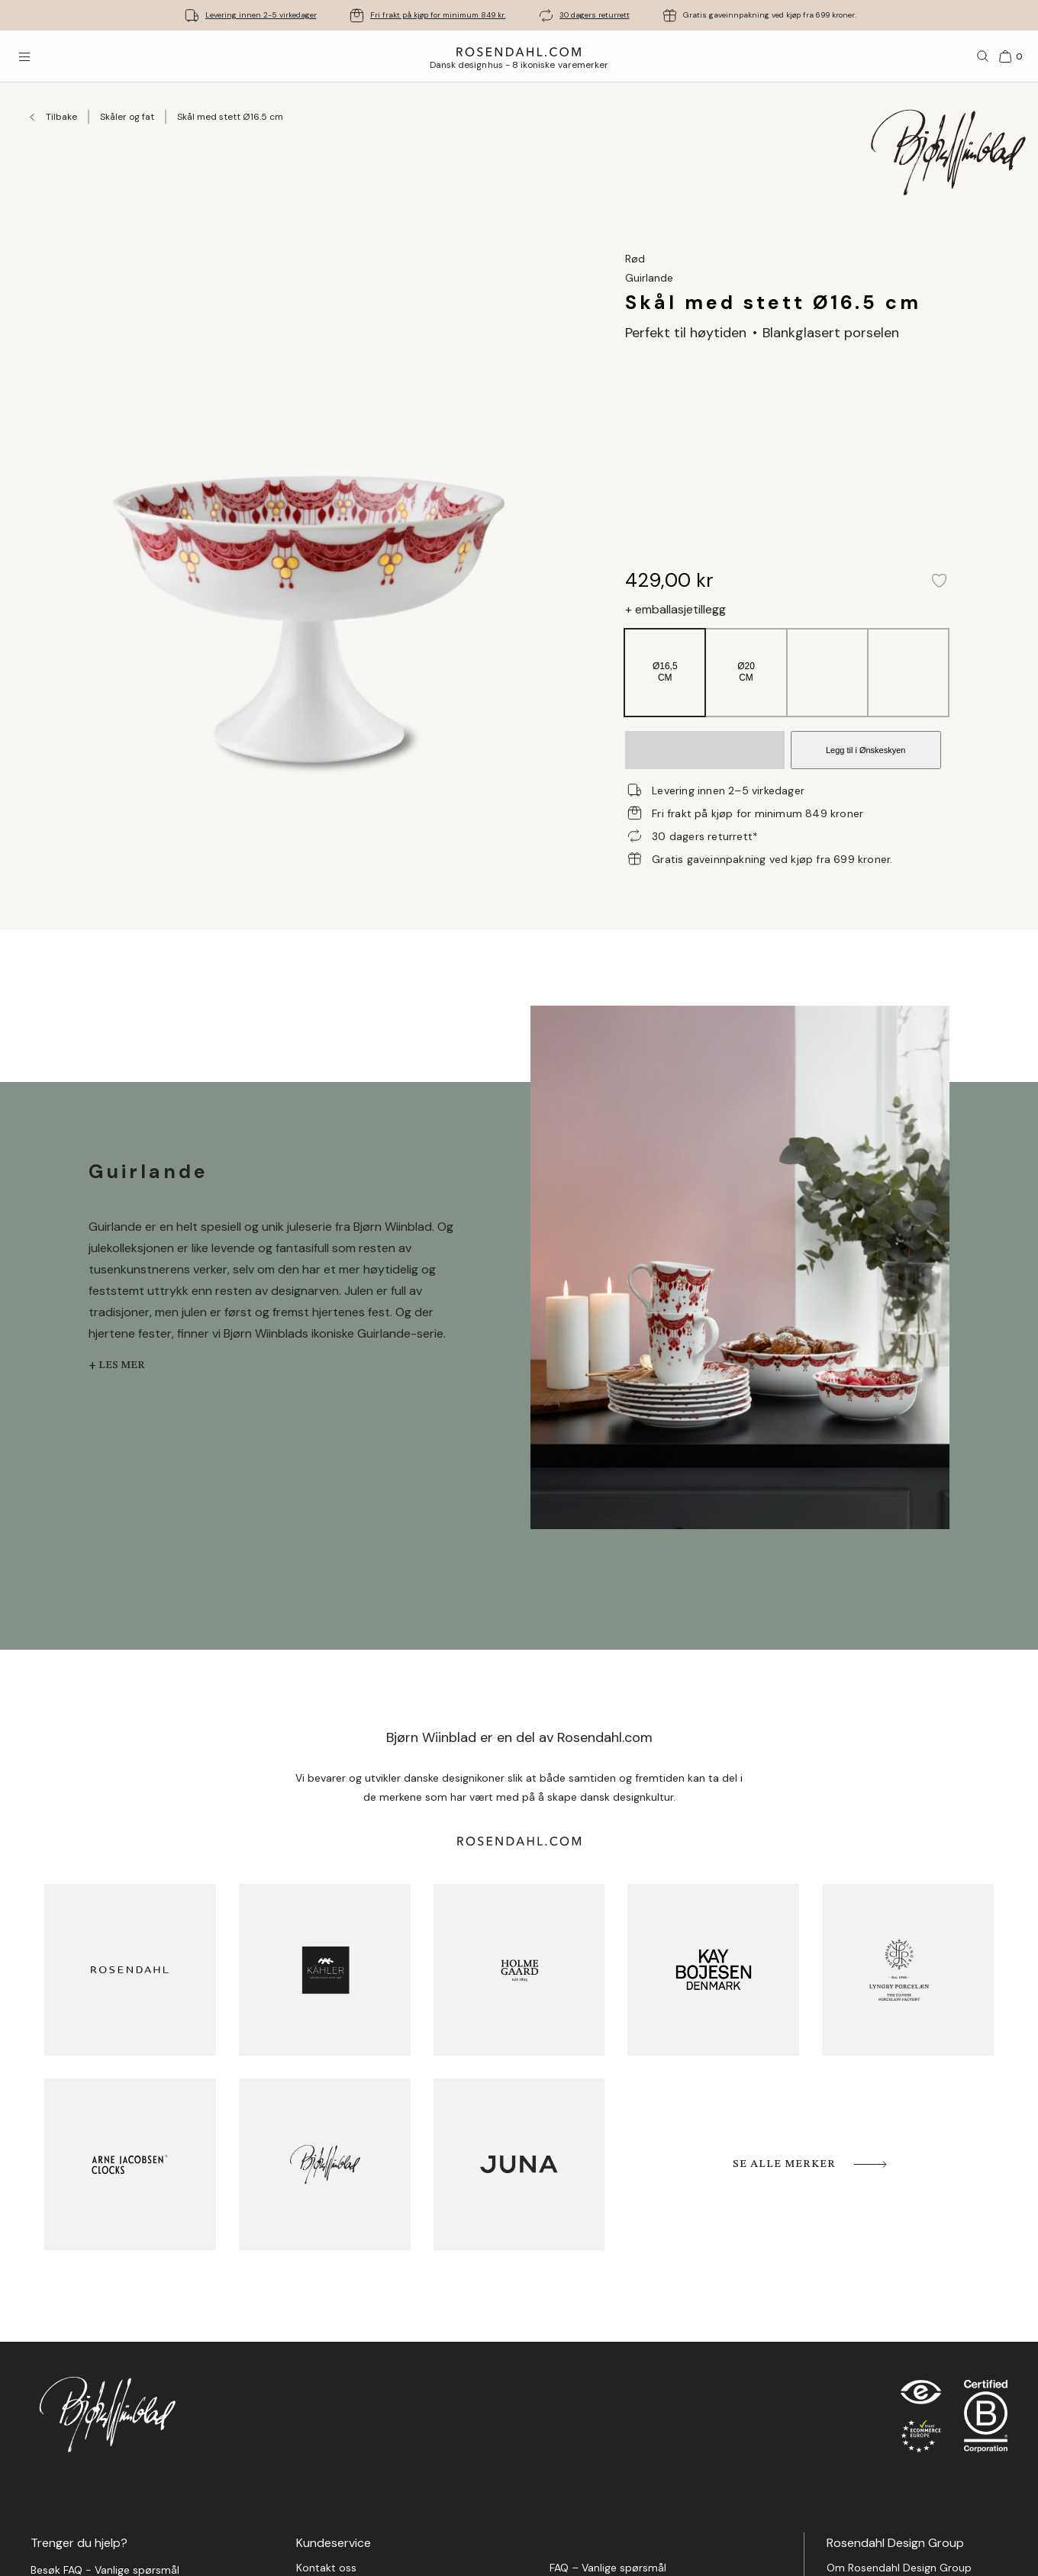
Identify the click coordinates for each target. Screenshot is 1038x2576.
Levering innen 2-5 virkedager (261, 15)
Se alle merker (811, 2164)
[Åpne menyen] (24, 56)
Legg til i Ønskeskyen (866, 750)
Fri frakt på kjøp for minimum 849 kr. (438, 15)
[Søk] (983, 56)
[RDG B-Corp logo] (985, 2419)
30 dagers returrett (594, 15)
